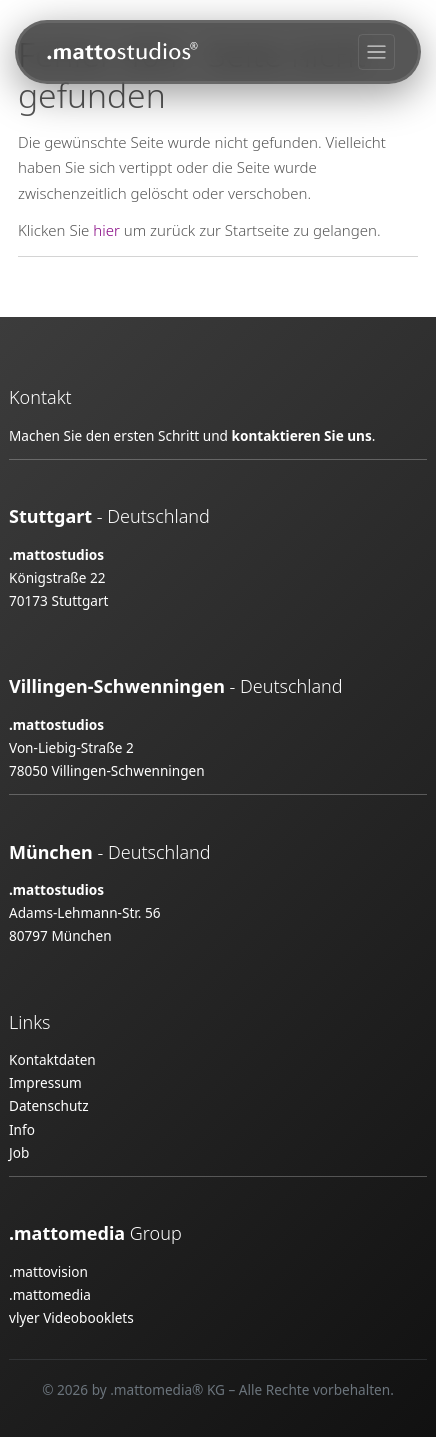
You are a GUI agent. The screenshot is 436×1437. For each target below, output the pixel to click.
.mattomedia (50, 1294)
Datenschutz (49, 1105)
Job (19, 1152)
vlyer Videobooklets (71, 1317)
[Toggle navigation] (376, 52)
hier (106, 230)
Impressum (45, 1082)
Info (22, 1129)
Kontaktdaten (52, 1059)
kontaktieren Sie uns (301, 435)
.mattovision (48, 1271)
